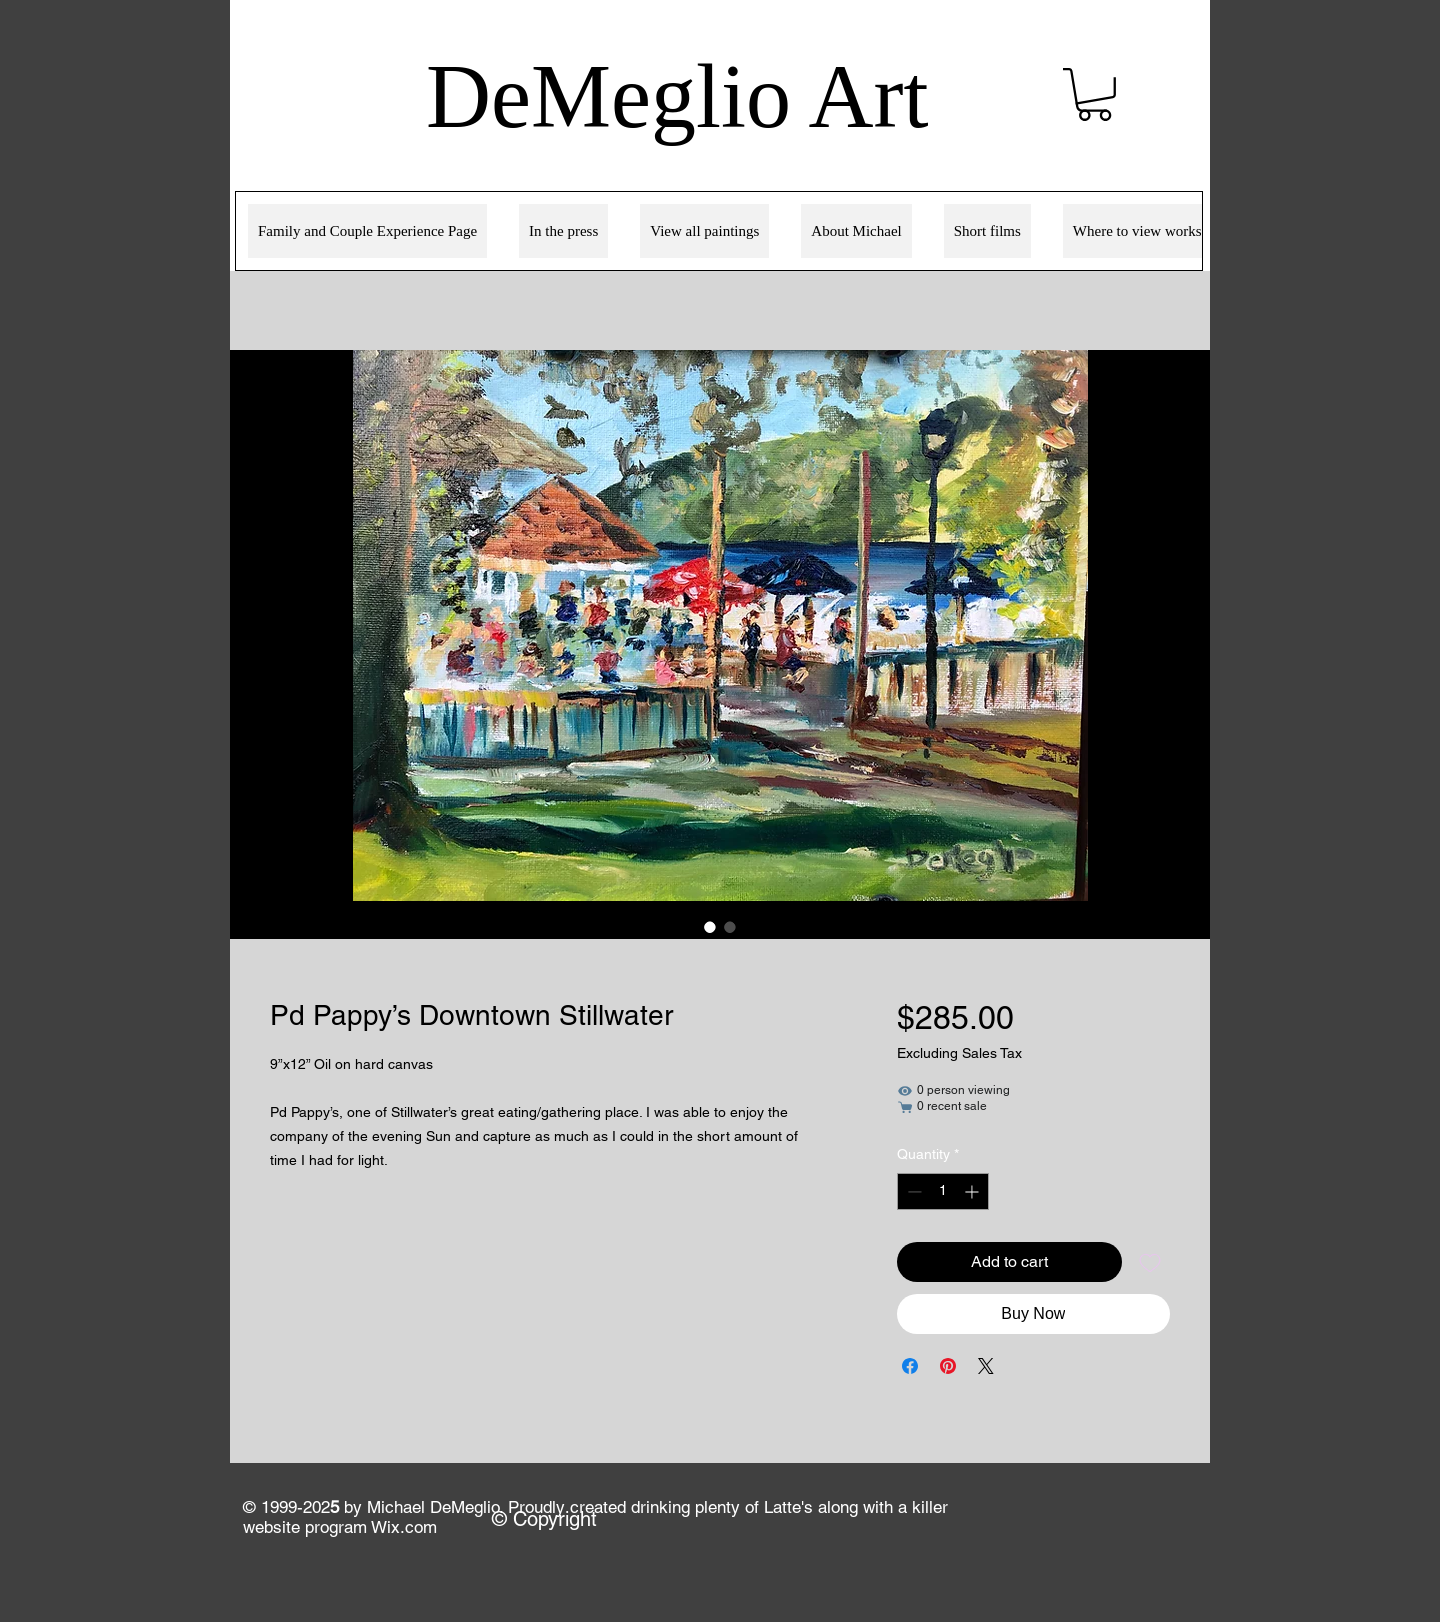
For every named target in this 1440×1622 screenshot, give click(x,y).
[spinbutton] (943, 1191)
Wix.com (404, 1527)
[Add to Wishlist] (1150, 1262)
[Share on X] (986, 1366)
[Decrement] (912, 1191)
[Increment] (973, 1191)
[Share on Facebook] (910, 1366)
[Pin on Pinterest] (948, 1366)
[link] (1094, 94)
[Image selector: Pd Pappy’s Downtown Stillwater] (710, 927)
